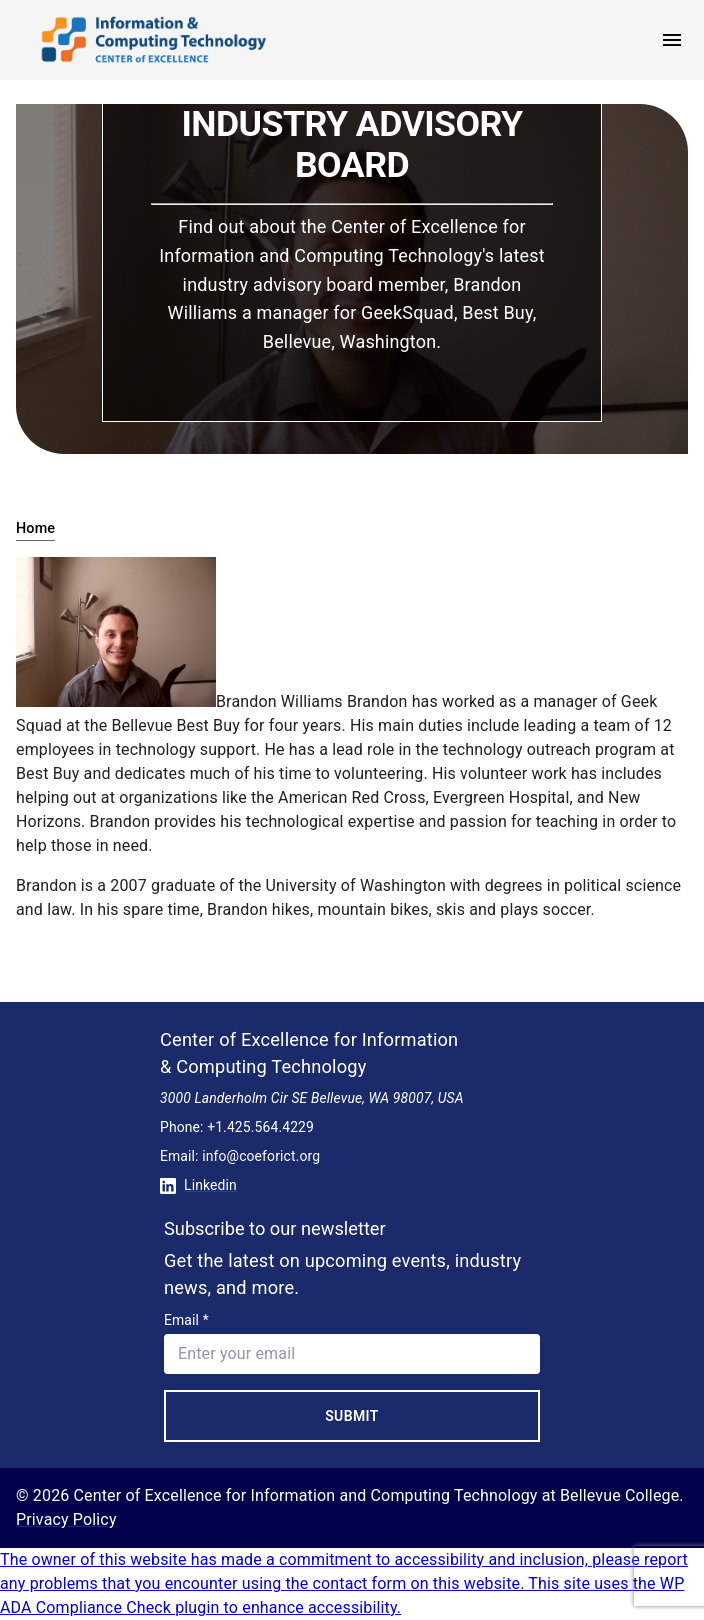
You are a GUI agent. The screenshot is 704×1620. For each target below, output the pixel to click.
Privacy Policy (66, 1519)
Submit (352, 1416)
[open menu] (672, 40)
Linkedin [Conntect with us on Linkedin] (198, 1185)
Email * (186, 1320)
